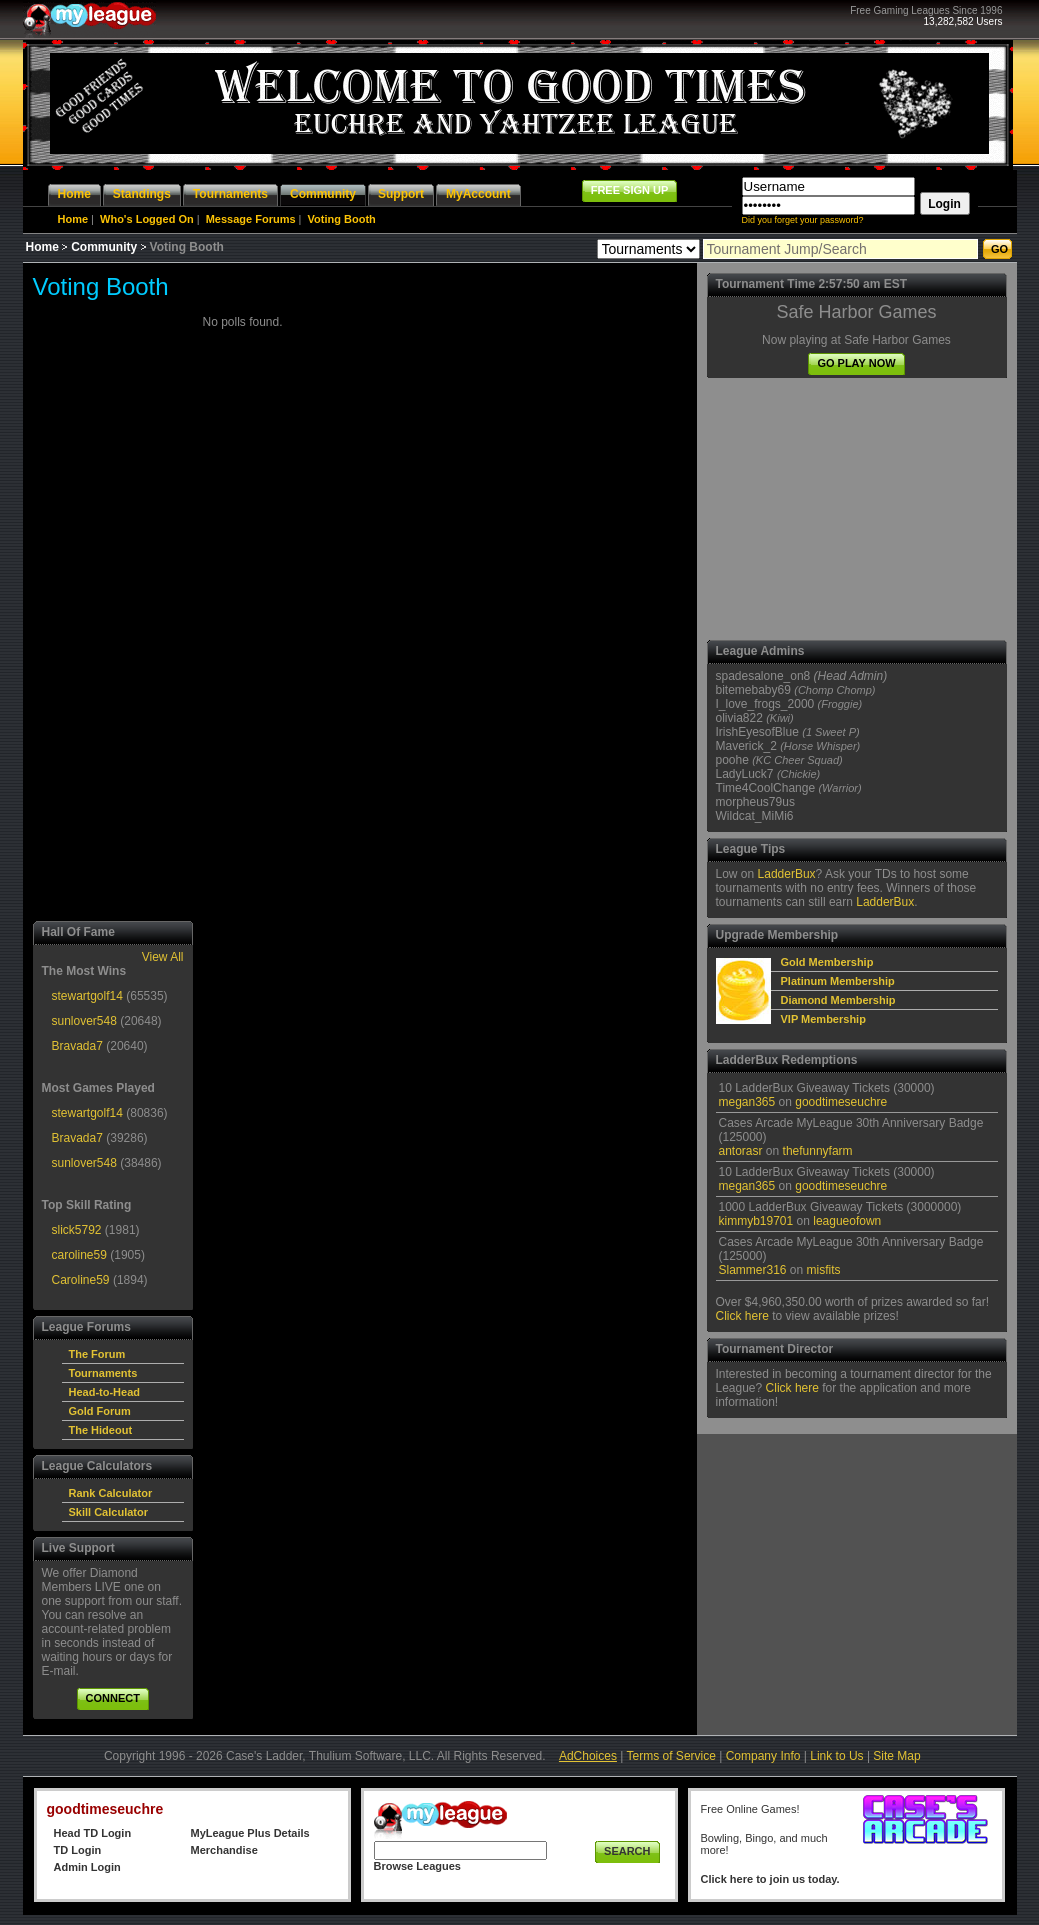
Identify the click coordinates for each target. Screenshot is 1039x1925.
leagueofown (847, 1221)
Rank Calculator (111, 1493)
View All (163, 957)
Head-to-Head (105, 1392)
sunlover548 (84, 1021)
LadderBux (787, 874)
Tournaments (103, 1373)
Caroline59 (81, 1280)
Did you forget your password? (803, 220)
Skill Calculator (108, 1512)
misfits (824, 1270)
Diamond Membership (838, 1000)
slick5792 (77, 1230)
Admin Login (87, 1867)
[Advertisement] (113, 615)
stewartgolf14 (87, 996)
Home (73, 219)
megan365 (747, 1102)
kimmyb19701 (756, 1221)
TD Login (78, 1850)
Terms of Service (671, 1756)
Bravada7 (77, 1046)
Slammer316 (753, 1270)
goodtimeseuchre (841, 1102)
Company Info (763, 1756)
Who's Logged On (147, 219)
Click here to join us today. (770, 1879)
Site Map (896, 1756)
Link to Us (836, 1756)
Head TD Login (93, 1833)
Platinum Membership (838, 981)
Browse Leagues (417, 1866)
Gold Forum (100, 1411)
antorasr (741, 1151)
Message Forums (251, 219)
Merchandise (224, 1850)
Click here (742, 1316)
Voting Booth (342, 219)
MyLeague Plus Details (250, 1833)
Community (104, 247)
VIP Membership (823, 1019)
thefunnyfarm (818, 1151)
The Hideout (101, 1430)
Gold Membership (827, 962)
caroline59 (79, 1255)
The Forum (97, 1354)
